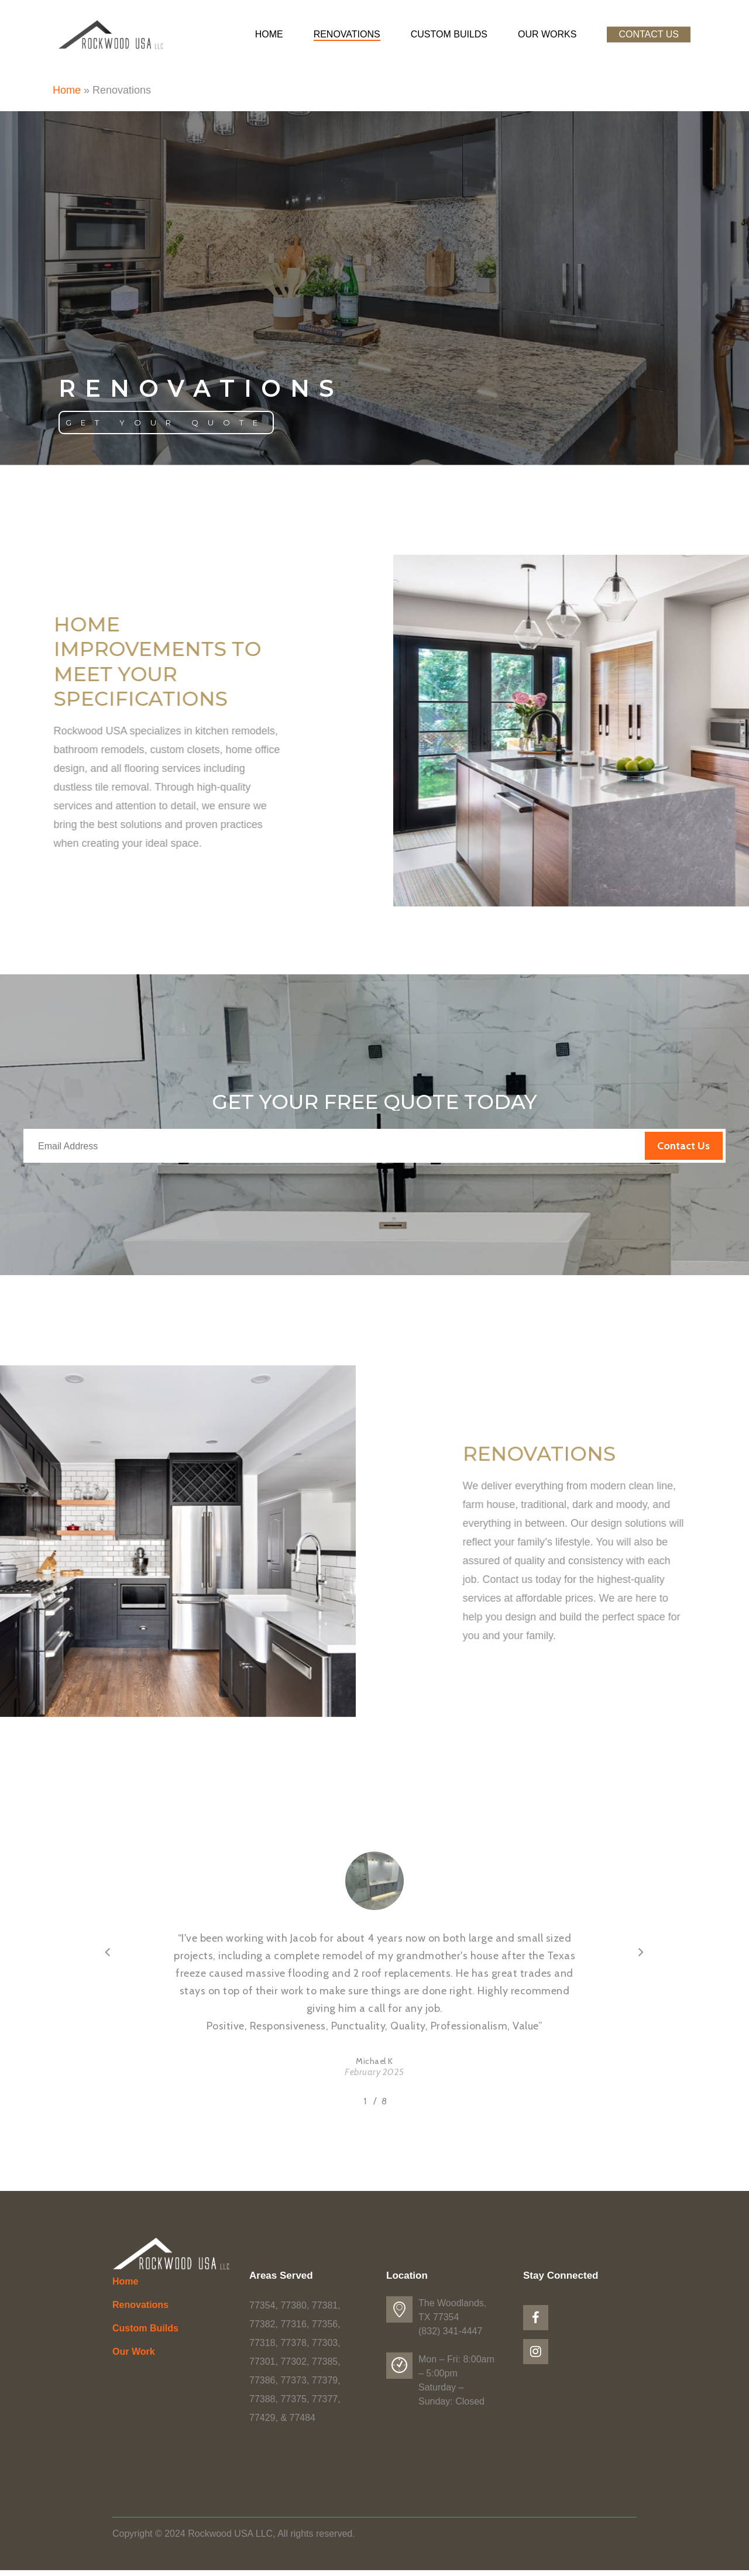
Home (67, 90)
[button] (166, 422)
